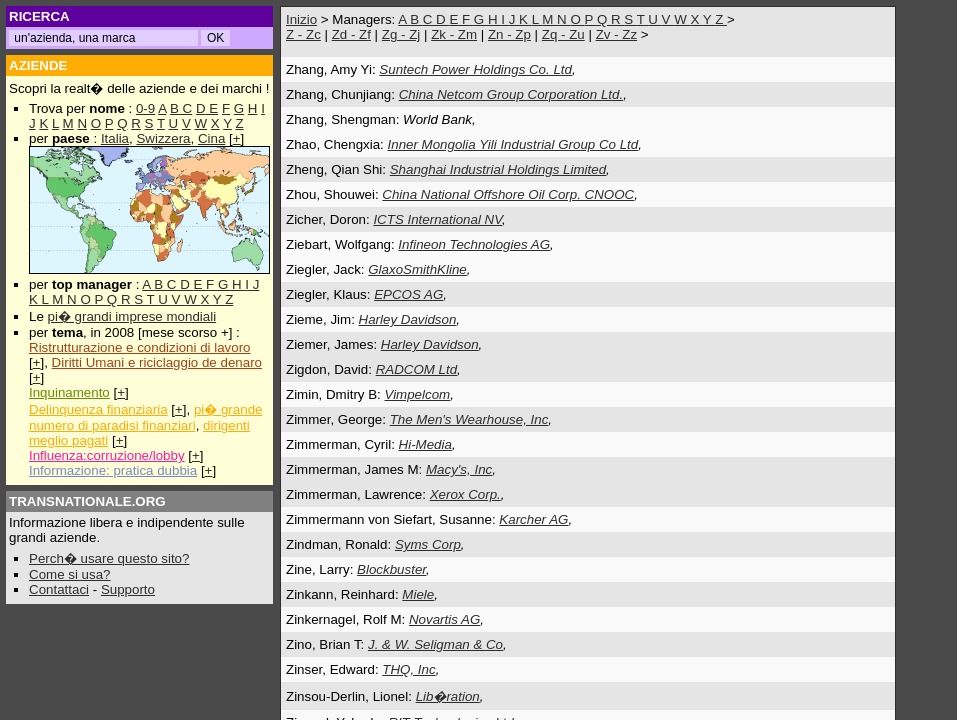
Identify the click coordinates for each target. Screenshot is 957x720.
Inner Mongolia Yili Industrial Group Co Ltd (513, 144)
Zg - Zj (401, 34)
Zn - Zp (509, 34)
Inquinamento (69, 392)
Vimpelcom (417, 394)
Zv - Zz (616, 34)
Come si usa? (70, 574)
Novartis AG (444, 619)
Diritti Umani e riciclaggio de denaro (157, 362)
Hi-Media (425, 444)
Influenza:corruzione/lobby (107, 455)
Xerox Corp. (465, 494)
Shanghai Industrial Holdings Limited (498, 169)
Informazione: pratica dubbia (113, 470)
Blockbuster (391, 569)
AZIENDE (38, 65)
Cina (211, 138)
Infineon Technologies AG (474, 244)
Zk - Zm (454, 34)
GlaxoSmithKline (417, 269)
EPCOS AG (408, 294)
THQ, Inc (408, 669)
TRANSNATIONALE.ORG (87, 501)
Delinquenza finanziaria (98, 409)
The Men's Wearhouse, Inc (469, 419)
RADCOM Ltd (416, 369)
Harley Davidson (408, 319)
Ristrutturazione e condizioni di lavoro (140, 347)
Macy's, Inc (459, 469)
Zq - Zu (563, 34)
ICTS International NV (437, 219)
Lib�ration (448, 696)
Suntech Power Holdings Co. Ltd (475, 69)
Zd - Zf (351, 34)
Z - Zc (303, 34)
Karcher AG (533, 519)
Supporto (128, 589)
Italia (115, 138)
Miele (418, 594)
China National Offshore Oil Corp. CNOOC (508, 194)
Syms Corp (428, 544)
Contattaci (59, 589)
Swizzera (163, 138)
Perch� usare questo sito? (109, 558)
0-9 (145, 108)
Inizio (301, 19)
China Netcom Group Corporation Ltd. (511, 94)
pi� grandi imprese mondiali (132, 316)
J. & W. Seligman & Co (435, 644)
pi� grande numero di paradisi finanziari (145, 417)
